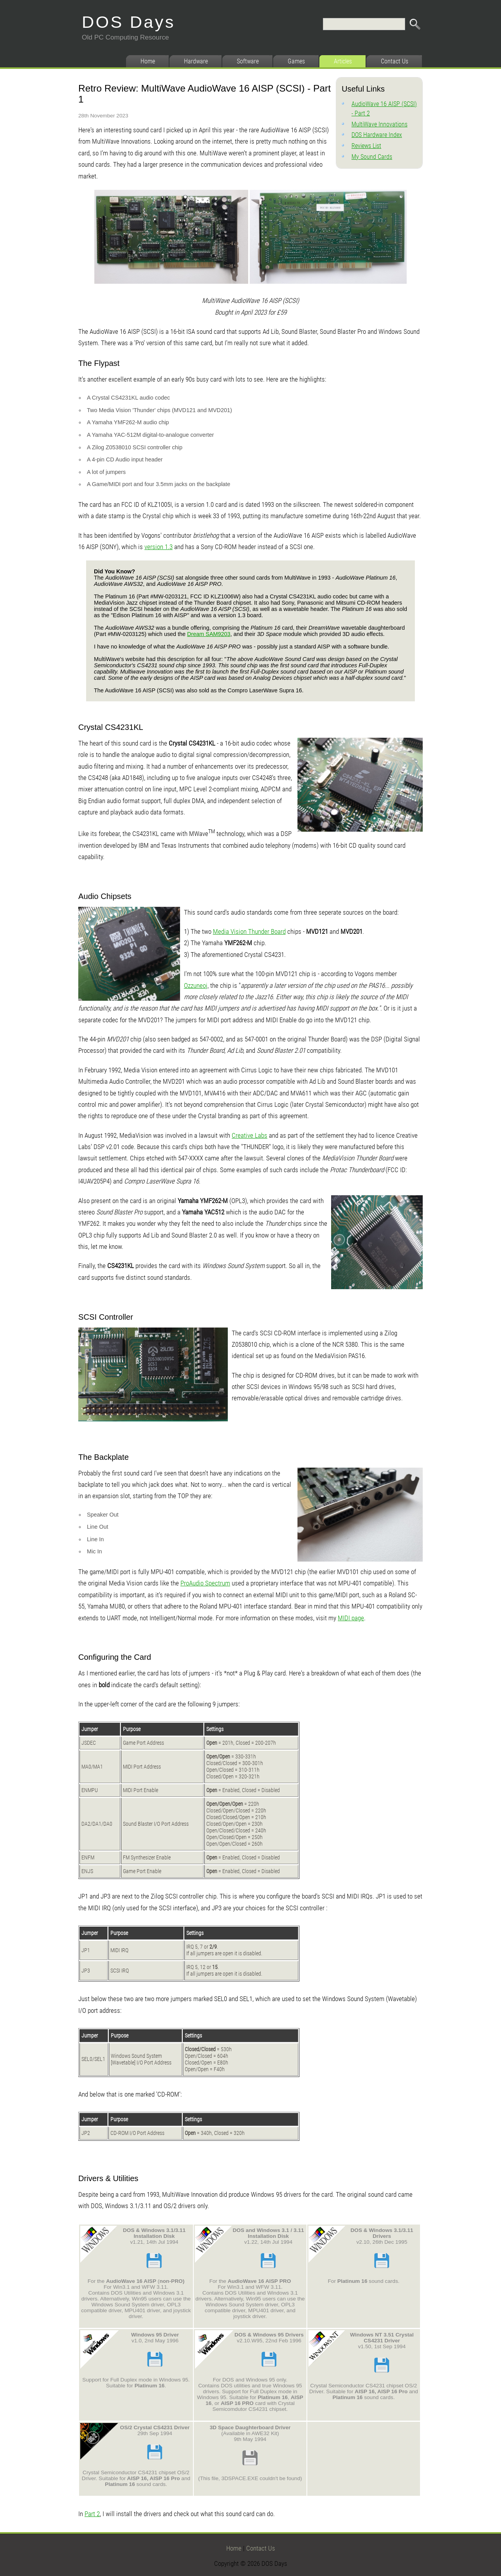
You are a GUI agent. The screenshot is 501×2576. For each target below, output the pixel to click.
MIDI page (351, 1618)
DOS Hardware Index (376, 135)
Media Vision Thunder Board (249, 931)
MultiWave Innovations (379, 124)
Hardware (196, 61)
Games (296, 61)
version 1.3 (158, 547)
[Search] (364, 24)
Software (248, 61)
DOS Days (128, 22)
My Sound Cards (371, 156)
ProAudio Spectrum (205, 1583)
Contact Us (394, 61)
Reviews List (366, 146)
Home (148, 61)
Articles (343, 61)
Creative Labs (249, 1135)
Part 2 (92, 2514)
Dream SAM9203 (208, 634)
